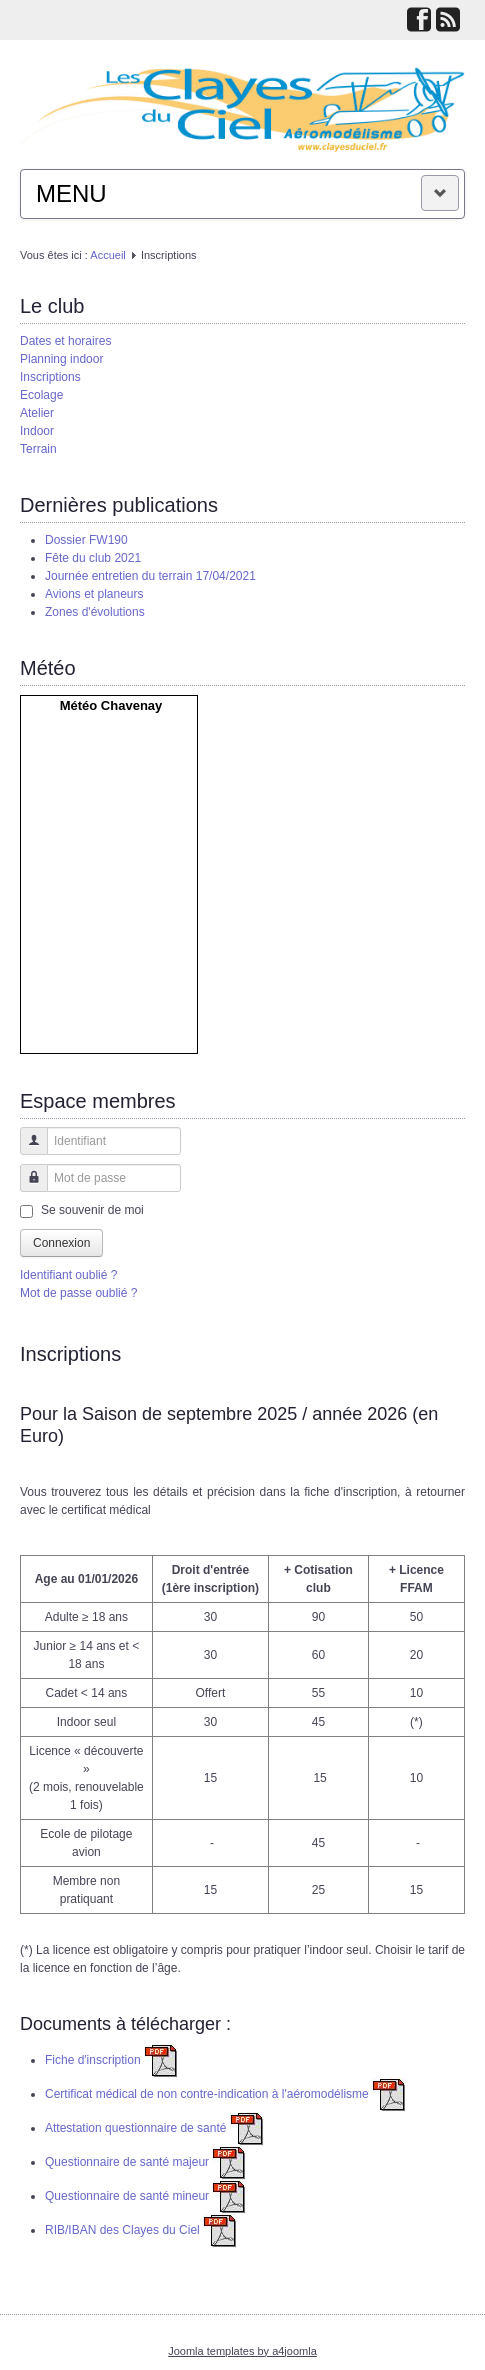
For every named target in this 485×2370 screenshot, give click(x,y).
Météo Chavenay (111, 705)
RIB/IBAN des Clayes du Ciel (141, 2230)
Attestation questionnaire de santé (154, 2128)
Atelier (37, 413)
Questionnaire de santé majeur (145, 2162)
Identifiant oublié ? (68, 1275)
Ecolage (41, 395)
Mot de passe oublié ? (78, 1293)
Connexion (61, 1243)
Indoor (37, 431)
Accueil (107, 255)
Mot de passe (26, 1187)
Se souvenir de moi (92, 1210)
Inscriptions (50, 377)
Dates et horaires (65, 341)
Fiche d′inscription (111, 2060)
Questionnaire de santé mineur (145, 2196)
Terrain (38, 449)
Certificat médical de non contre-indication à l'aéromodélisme (225, 2094)
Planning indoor (61, 359)
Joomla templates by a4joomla (242, 2351)
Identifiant (26, 1150)
